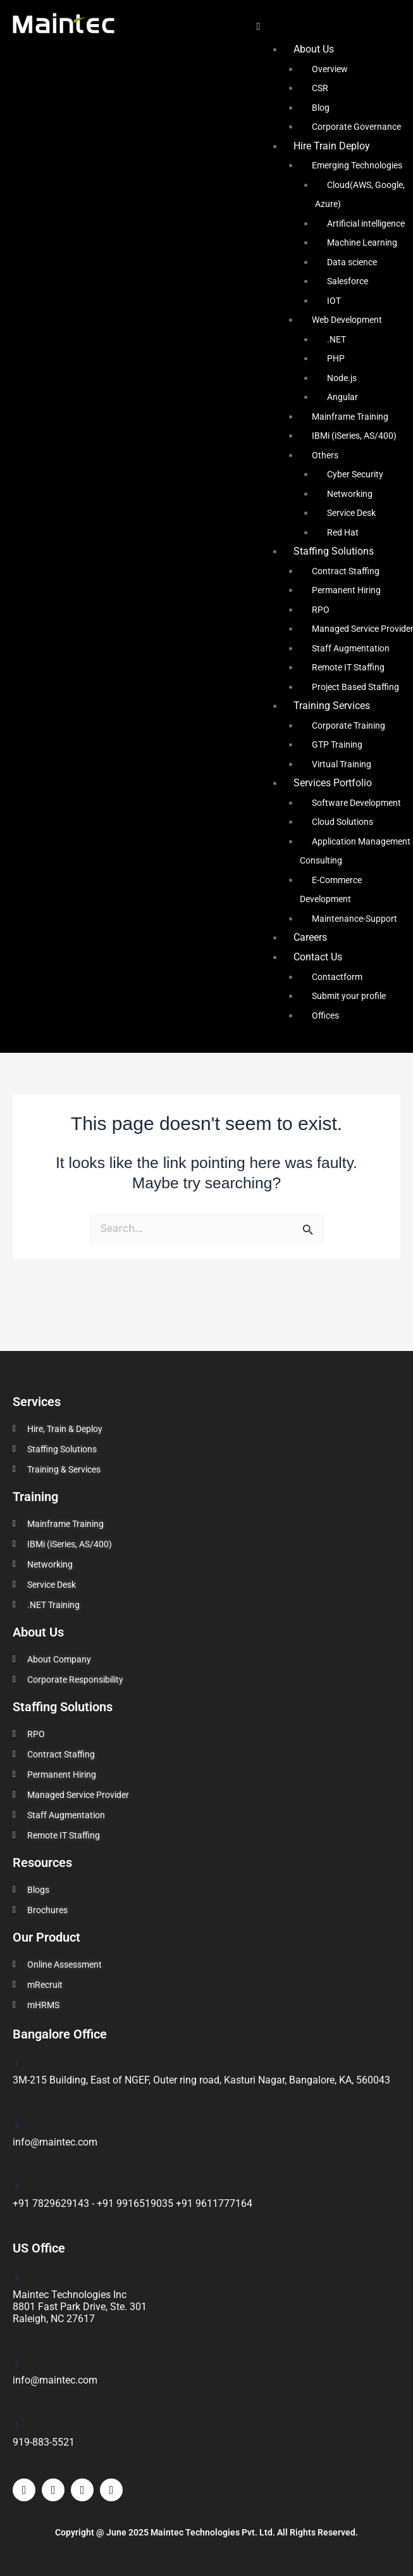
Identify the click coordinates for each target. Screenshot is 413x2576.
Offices (325, 1015)
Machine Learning (362, 242)
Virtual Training (341, 764)
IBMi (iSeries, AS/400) (354, 435)
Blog (321, 108)
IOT (334, 301)
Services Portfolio (332, 783)
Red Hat (343, 532)
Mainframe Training (350, 417)
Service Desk (351, 513)
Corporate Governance (356, 127)
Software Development (356, 803)
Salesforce (347, 281)
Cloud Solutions (342, 822)
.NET (336, 339)
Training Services (331, 706)
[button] (326, 26)
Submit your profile (349, 996)
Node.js (342, 378)
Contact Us (317, 957)
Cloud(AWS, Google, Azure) (360, 194)
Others (325, 455)
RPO (321, 610)
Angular (342, 397)
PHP (336, 358)
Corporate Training (348, 725)
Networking (350, 494)
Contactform (337, 977)
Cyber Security (355, 474)
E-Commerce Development (331, 889)
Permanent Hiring (346, 590)
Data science (352, 262)
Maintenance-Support (354, 919)
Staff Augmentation (351, 648)
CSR (320, 88)
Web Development (347, 320)
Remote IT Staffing (348, 667)
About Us (313, 49)
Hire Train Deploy (331, 146)
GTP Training (337, 744)
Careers (310, 937)
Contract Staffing (345, 571)
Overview (330, 69)
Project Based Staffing (355, 687)
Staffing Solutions (333, 551)
